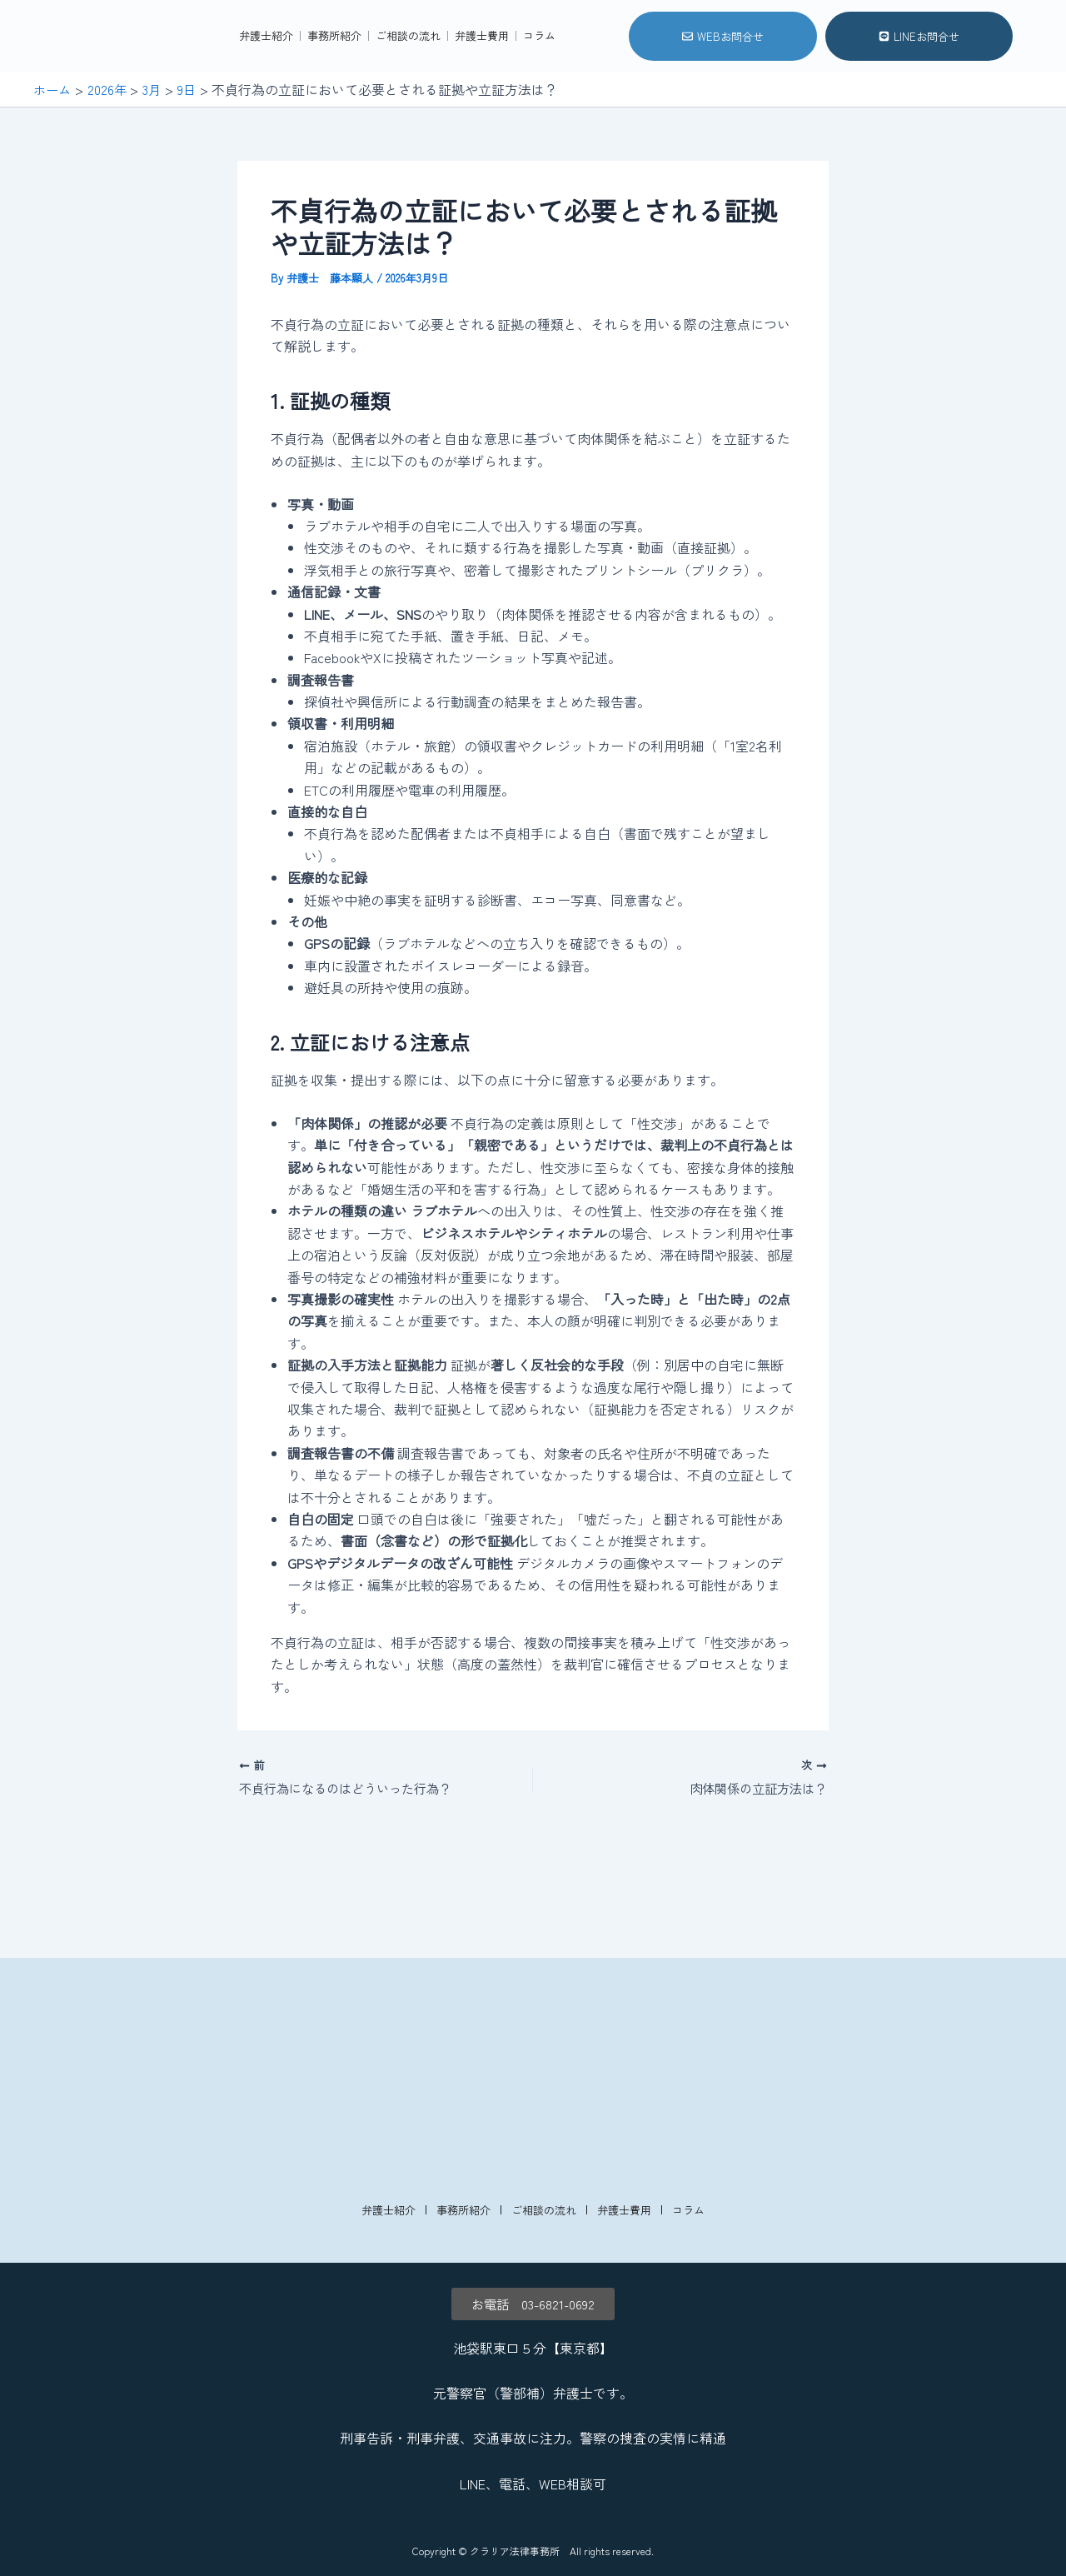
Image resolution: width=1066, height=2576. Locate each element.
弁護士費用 (482, 84)
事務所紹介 (334, 84)
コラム (539, 84)
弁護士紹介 (266, 84)
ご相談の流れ (408, 84)
